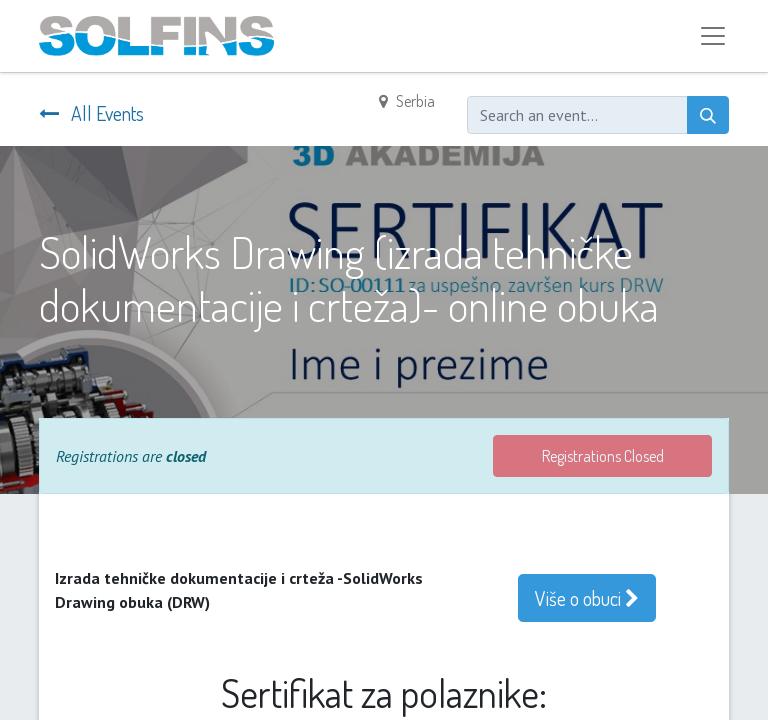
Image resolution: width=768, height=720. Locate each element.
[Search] (708, 115)
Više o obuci (587, 598)
